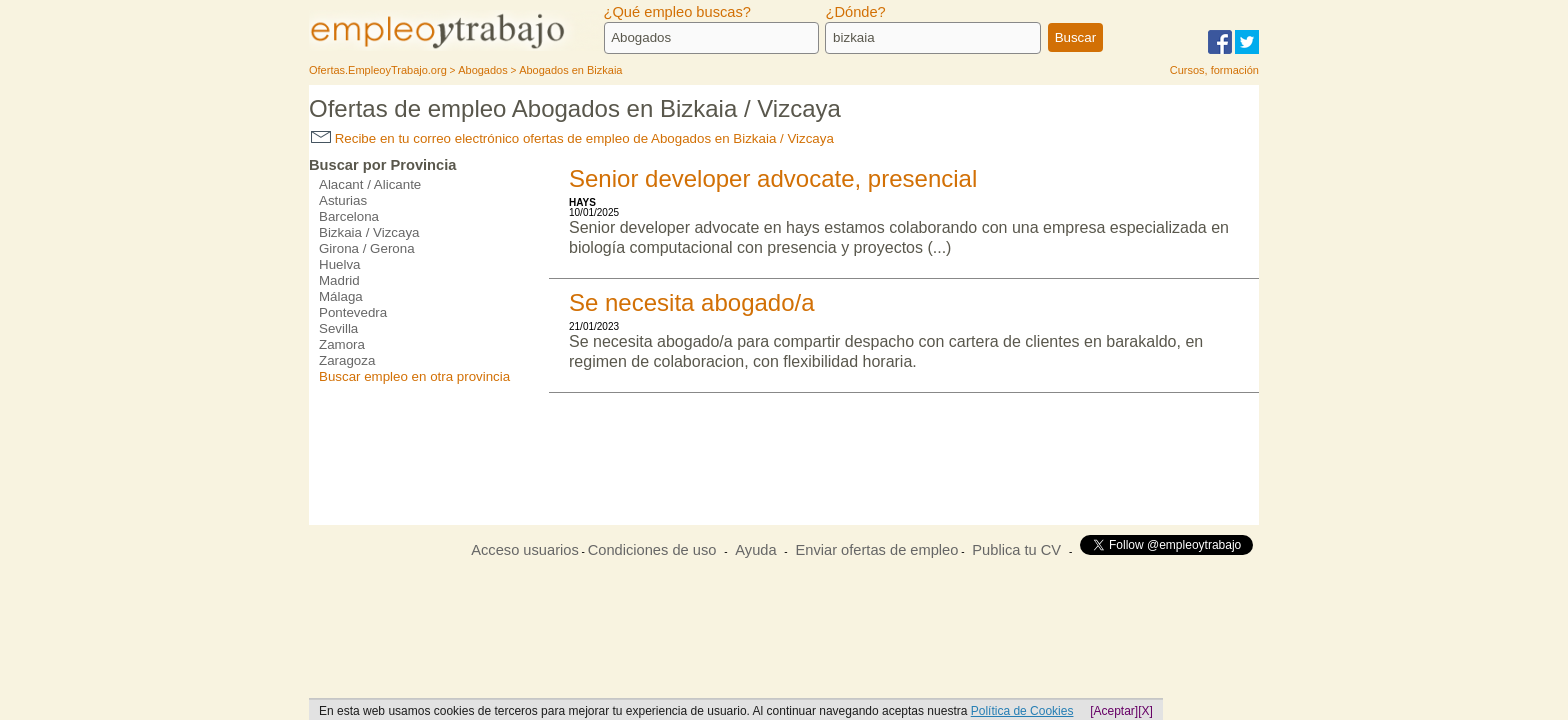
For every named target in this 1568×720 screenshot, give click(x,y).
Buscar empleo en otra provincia (414, 376)
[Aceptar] (1114, 711)
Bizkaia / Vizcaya (369, 232)
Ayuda (755, 550)
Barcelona (349, 216)
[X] (1145, 711)
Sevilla (338, 328)
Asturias (343, 200)
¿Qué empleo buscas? (677, 12)
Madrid (339, 280)
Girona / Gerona (367, 248)
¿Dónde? (855, 12)
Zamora (342, 344)
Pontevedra (353, 312)
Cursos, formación (1214, 70)
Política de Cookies (1022, 711)
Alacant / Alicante (370, 184)
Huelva (340, 264)
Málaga (341, 296)
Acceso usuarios (525, 550)
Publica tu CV (1016, 550)
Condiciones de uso (652, 550)
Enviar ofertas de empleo (876, 550)
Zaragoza (347, 360)
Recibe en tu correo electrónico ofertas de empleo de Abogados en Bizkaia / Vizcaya (572, 138)
